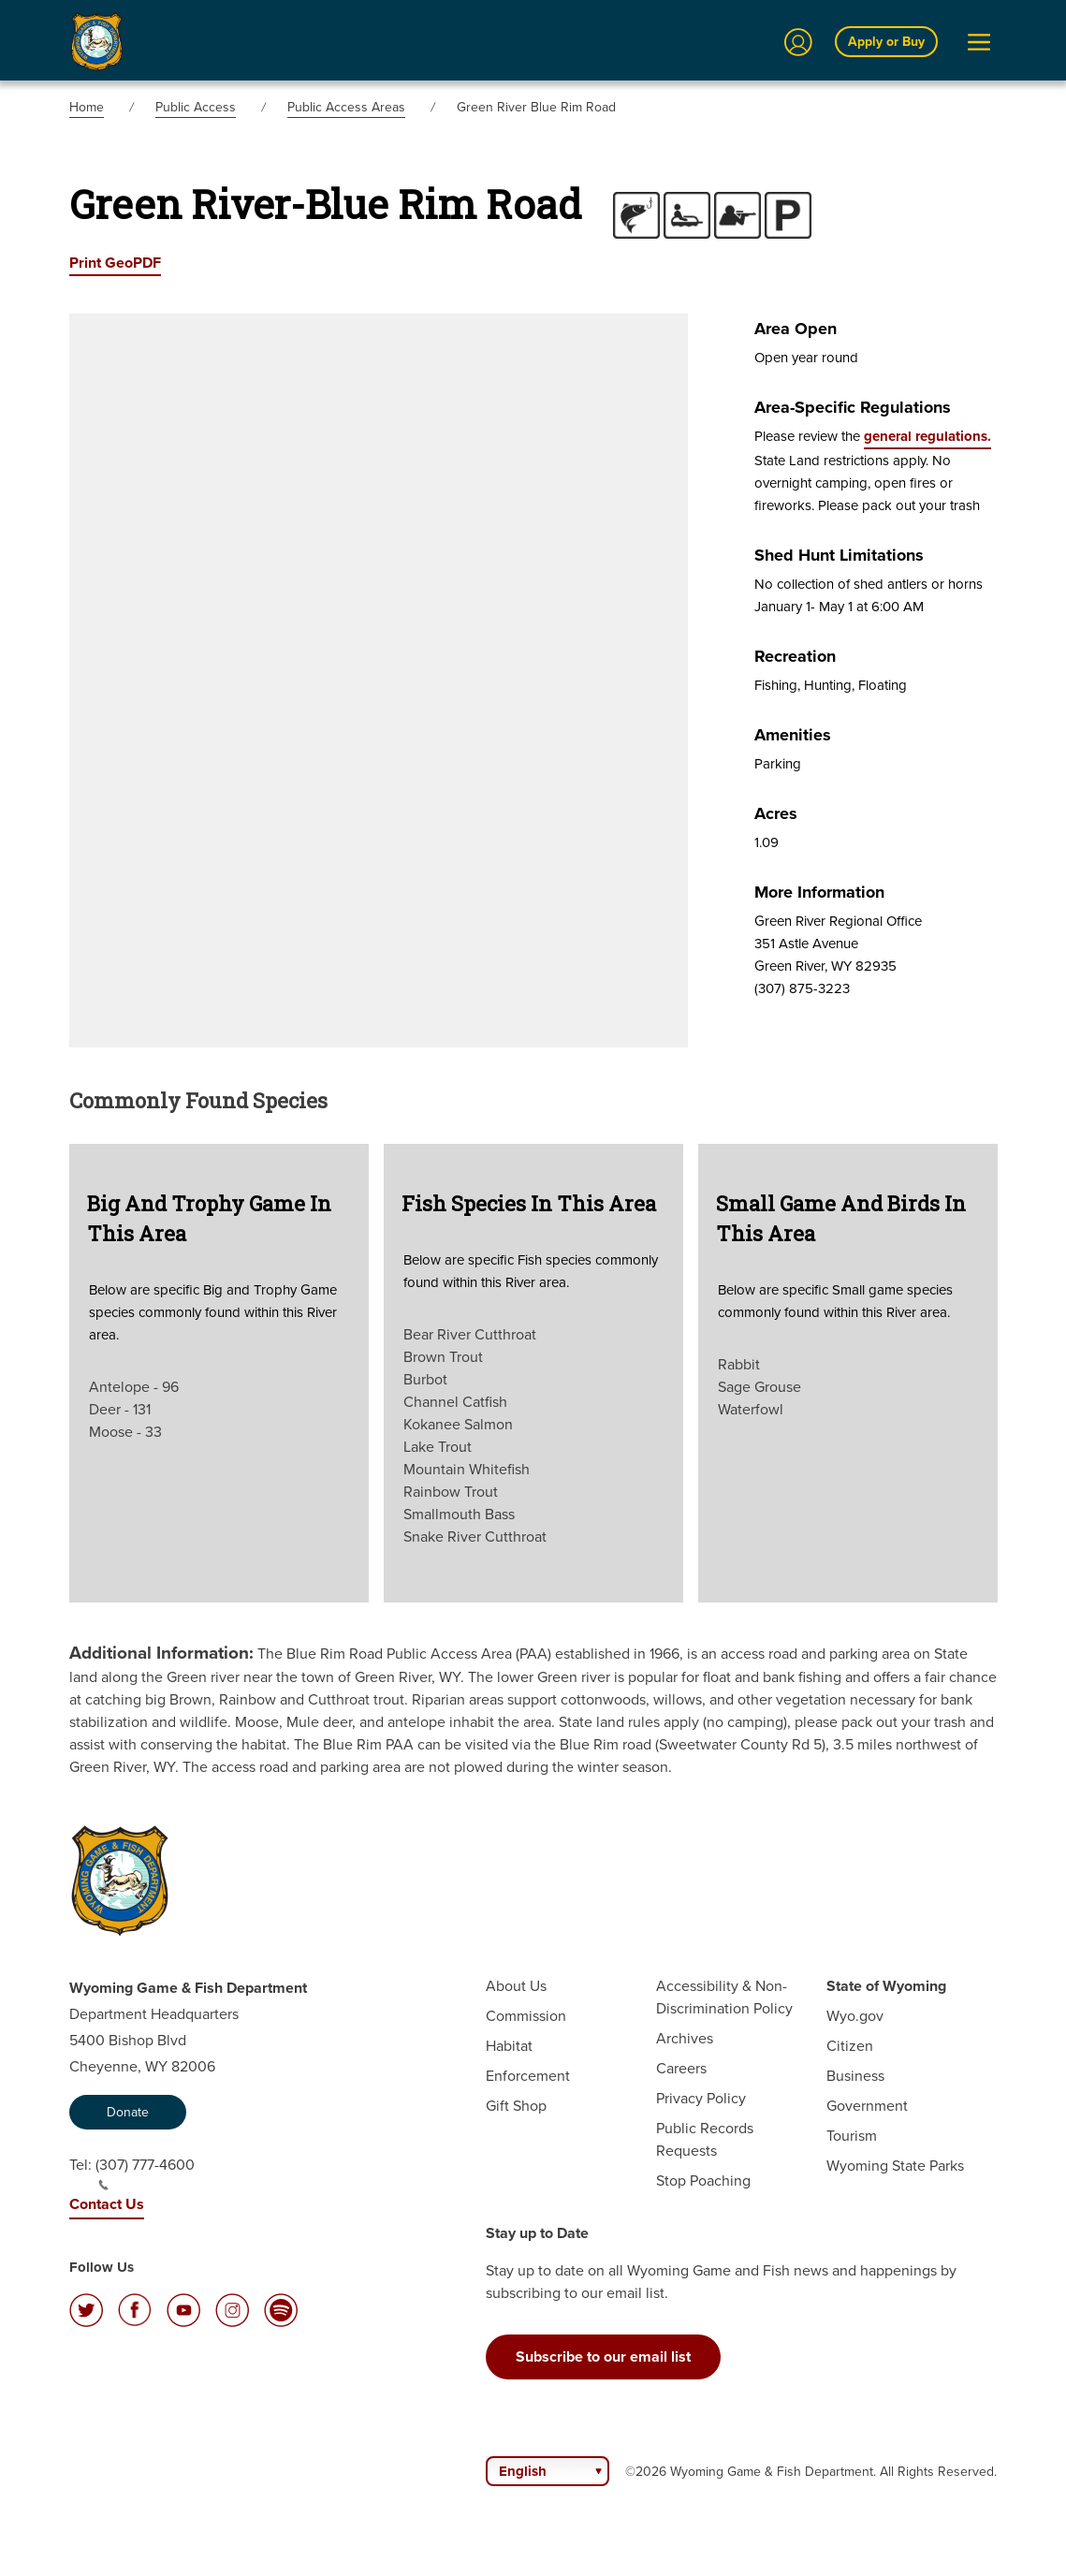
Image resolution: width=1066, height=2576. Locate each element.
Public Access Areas (346, 107)
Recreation (795, 656)
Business (855, 2075)
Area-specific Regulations (852, 407)
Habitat (509, 2045)
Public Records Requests (704, 2139)
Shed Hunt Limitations (839, 555)
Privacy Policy (701, 2098)
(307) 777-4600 (145, 2172)
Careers (681, 2068)
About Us (516, 1986)
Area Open (795, 328)
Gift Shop (516, 2105)
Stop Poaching (703, 2180)
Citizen (849, 2045)
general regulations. (927, 436)
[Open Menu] (979, 42)
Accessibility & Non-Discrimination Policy (724, 1997)
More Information (819, 892)
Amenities (792, 735)
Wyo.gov (854, 2016)
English (523, 2471)
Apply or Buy (886, 41)
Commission (526, 2016)
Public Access (195, 107)
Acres (775, 813)
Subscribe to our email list (603, 2356)
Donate (128, 2112)
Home (86, 107)
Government (867, 2105)
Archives (684, 2038)
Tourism (851, 2135)
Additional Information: (161, 1652)
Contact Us (106, 2204)
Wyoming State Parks (895, 2165)
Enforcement (528, 2075)
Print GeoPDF (115, 262)
